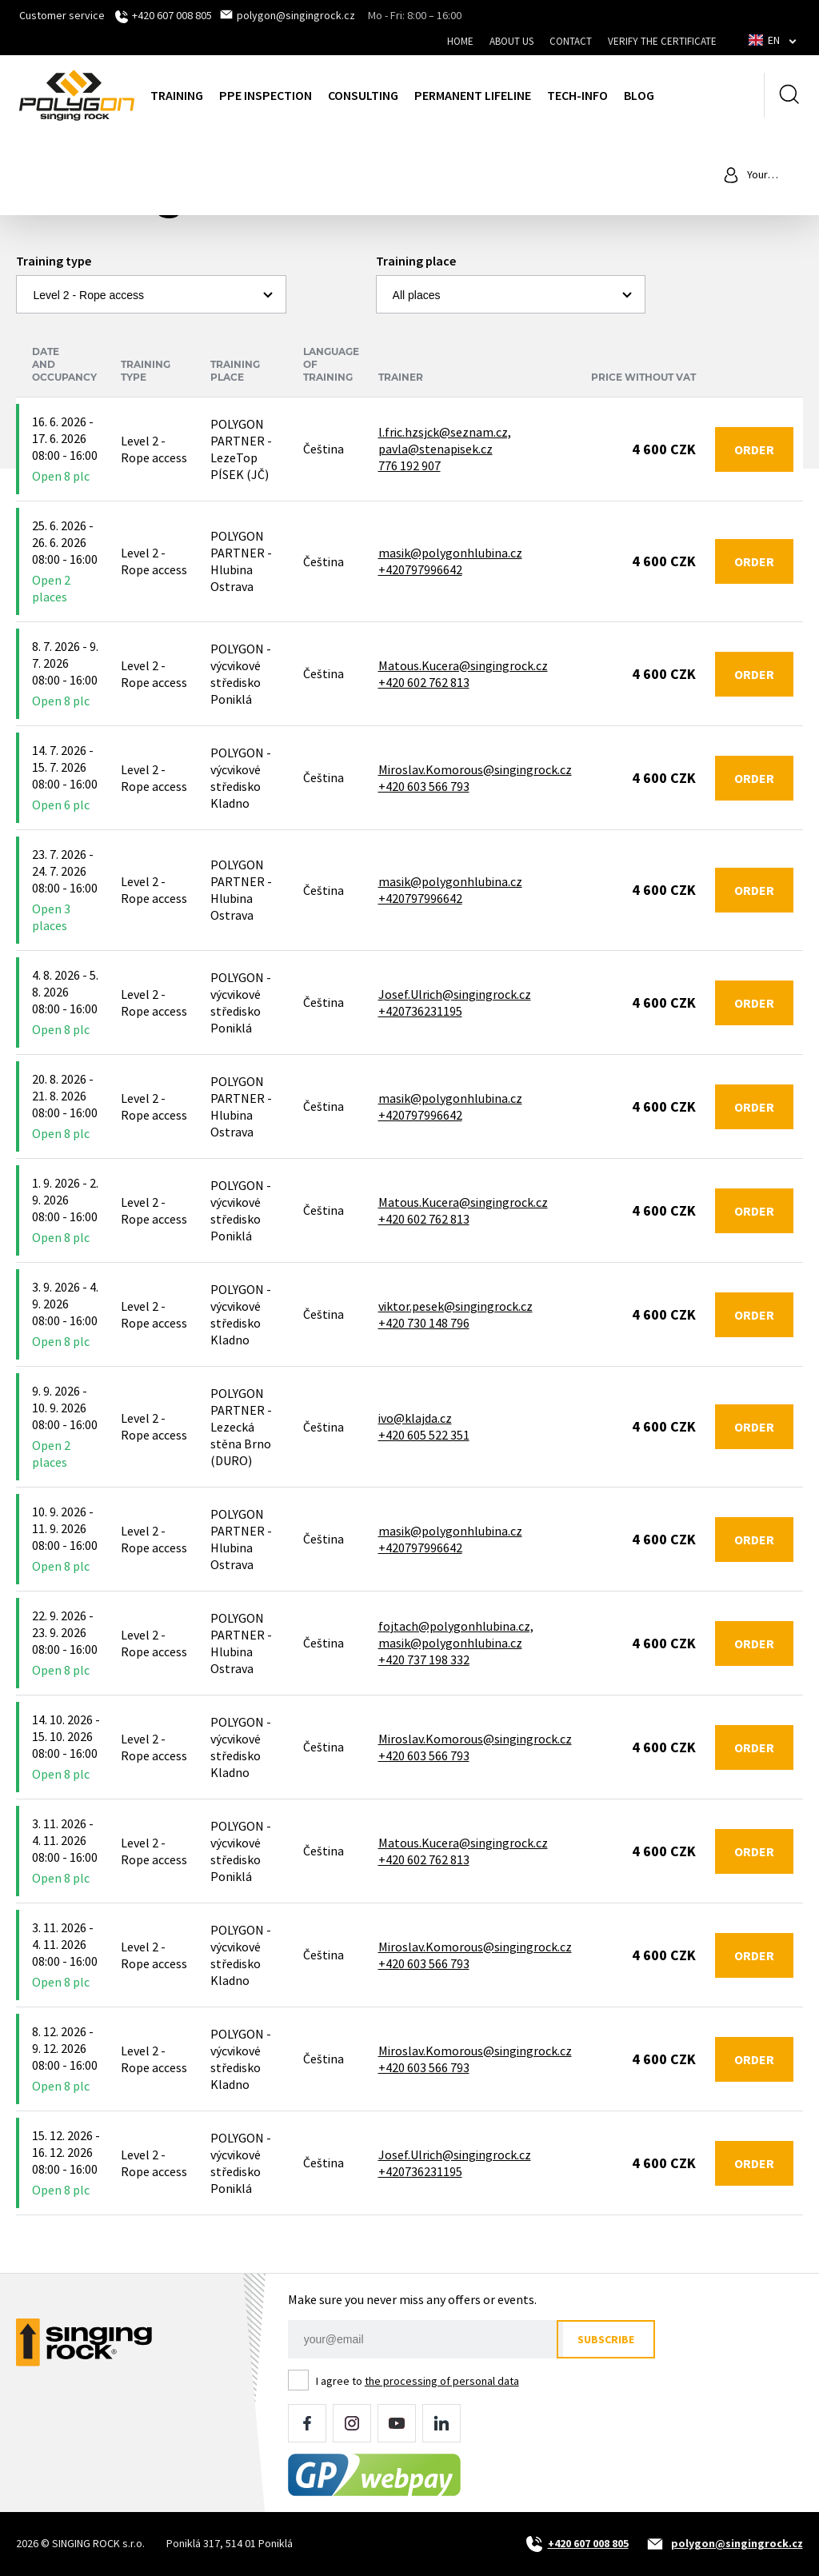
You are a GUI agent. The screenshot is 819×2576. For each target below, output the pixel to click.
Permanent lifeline (472, 95)
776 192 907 (409, 465)
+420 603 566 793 (423, 786)
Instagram (352, 2423)
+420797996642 (420, 569)
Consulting (363, 95)
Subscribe (612, 2339)
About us (511, 41)
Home (460, 41)
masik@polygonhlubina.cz (450, 553)
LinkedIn (441, 2423)
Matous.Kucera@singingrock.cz (463, 665)
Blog (639, 95)
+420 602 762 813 (423, 682)
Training (176, 95)
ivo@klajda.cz (415, 1418)
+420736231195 (420, 1011)
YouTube (397, 2423)
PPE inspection (265, 95)
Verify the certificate (662, 41)
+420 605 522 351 (423, 1435)
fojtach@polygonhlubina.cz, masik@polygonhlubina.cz (455, 1634)
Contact (570, 41)
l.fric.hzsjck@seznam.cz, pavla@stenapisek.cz (444, 440)
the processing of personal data (442, 2381)
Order (754, 449)
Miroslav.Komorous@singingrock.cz (475, 769)
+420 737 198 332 (423, 1659)
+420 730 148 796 (423, 1323)
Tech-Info (577, 95)
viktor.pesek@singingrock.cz (455, 1306)
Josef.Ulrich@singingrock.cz (454, 994)
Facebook (307, 2423)
